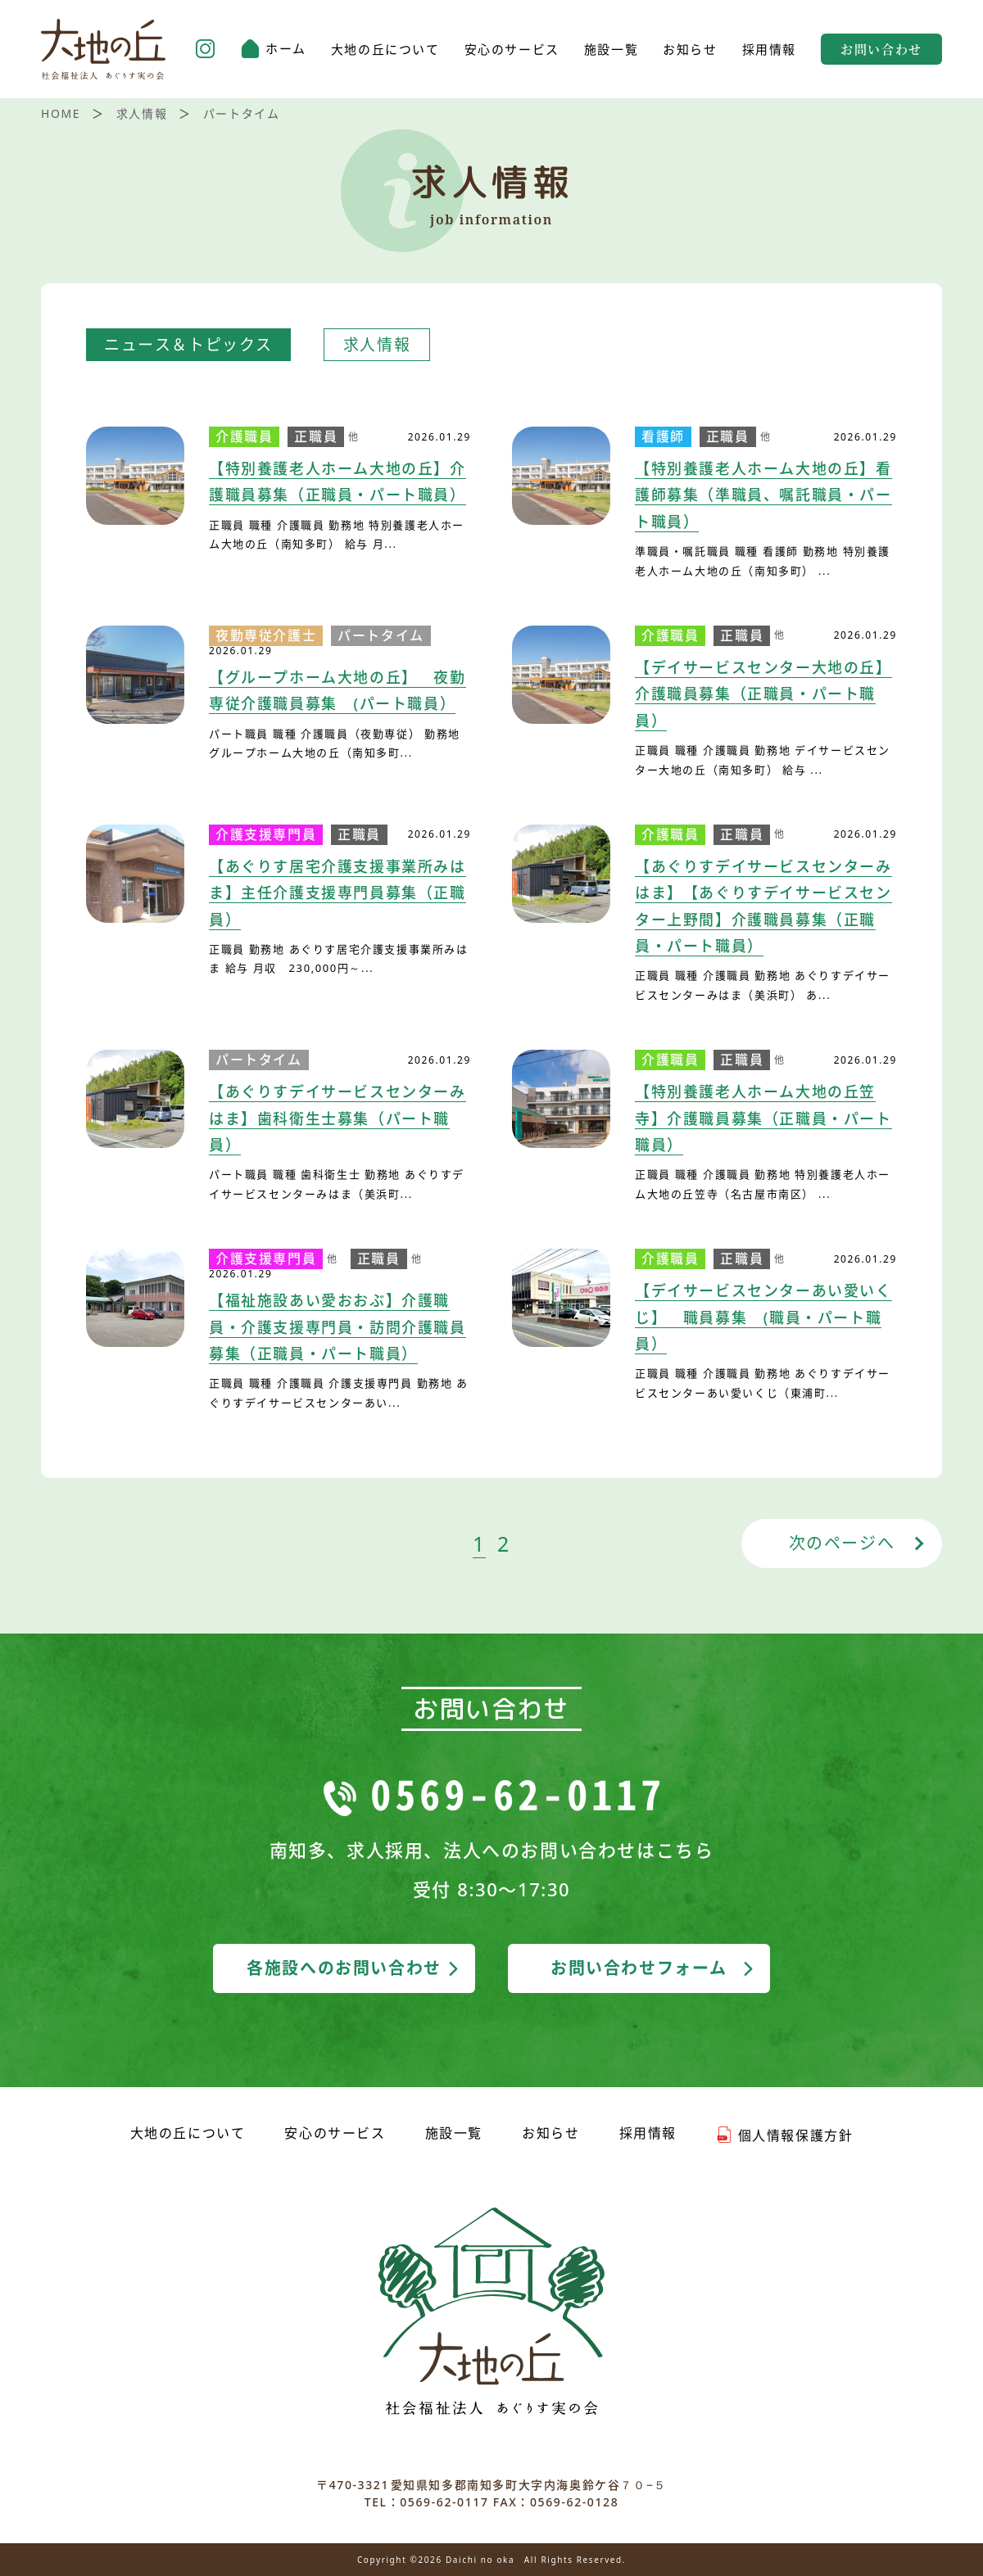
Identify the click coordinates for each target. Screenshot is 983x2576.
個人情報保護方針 (784, 2135)
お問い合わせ (881, 49)
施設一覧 (611, 49)
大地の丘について (385, 49)
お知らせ (690, 49)
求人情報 (376, 344)
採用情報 (769, 49)
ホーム (273, 48)
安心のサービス (511, 49)
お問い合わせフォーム (653, 1968)
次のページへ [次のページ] (842, 1543)
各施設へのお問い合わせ (354, 1968)
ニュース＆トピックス (188, 344)
